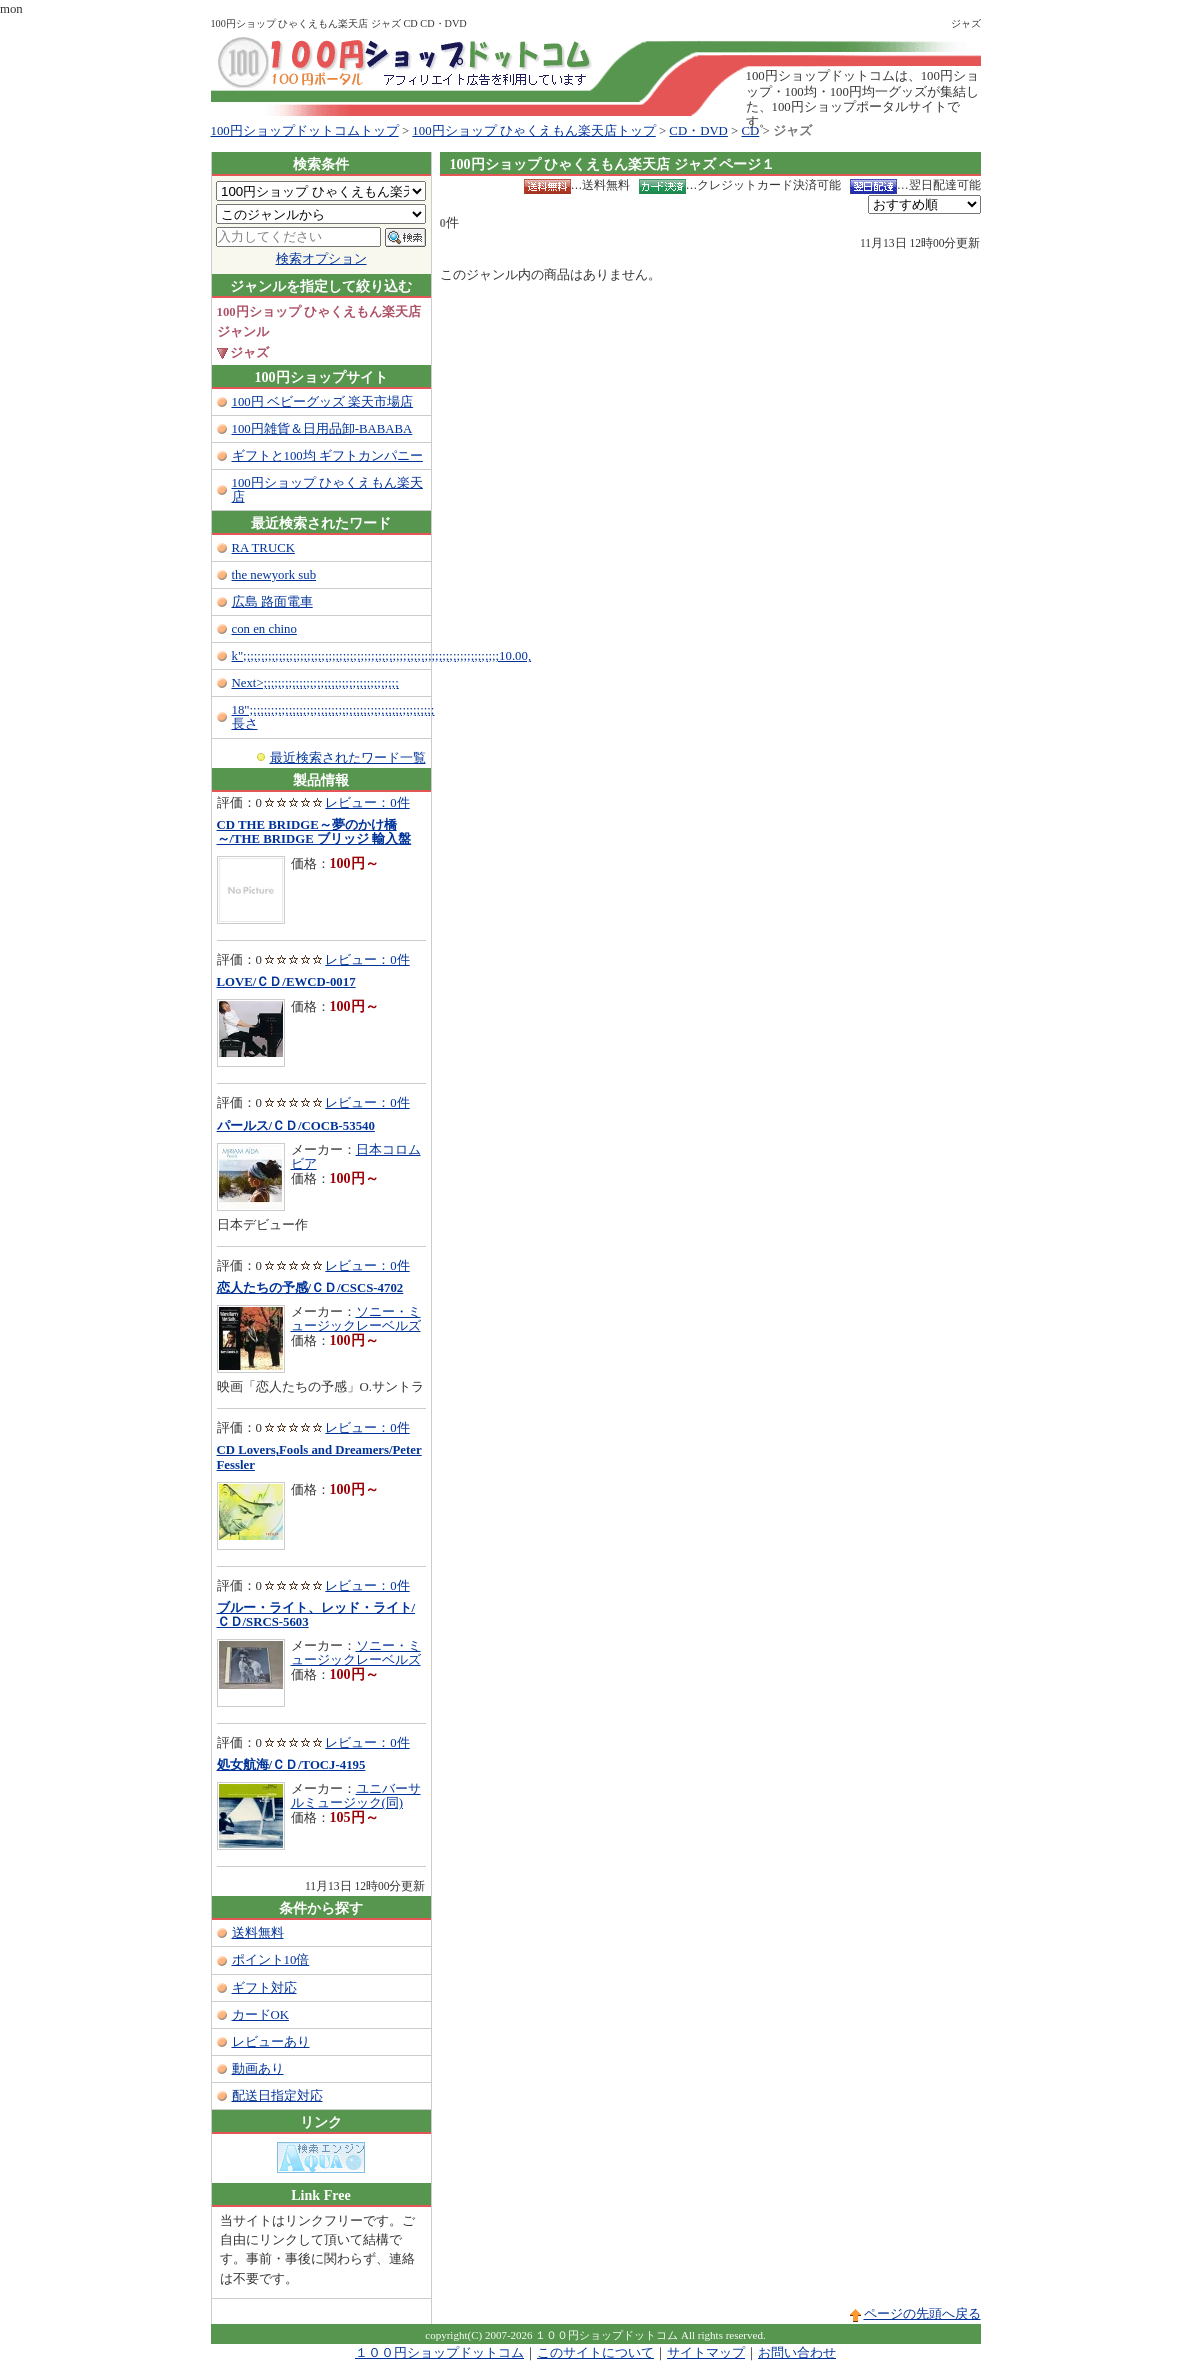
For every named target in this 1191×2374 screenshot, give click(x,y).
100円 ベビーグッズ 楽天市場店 (323, 402)
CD (751, 131)
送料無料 (258, 1933)
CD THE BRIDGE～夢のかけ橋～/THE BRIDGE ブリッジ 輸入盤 (314, 832)
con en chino (264, 629)
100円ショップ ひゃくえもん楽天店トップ (533, 131)
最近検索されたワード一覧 (348, 758)
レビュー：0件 (367, 803)
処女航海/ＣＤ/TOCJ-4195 (291, 1765)
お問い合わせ (797, 2353)
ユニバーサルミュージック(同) (356, 1796)
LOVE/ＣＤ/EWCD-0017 (286, 982)
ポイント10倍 (271, 1960)
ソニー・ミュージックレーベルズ (356, 1319)
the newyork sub (274, 575)
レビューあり (271, 2042)
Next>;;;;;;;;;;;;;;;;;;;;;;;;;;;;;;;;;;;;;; (315, 683)
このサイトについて (595, 2353)
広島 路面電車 (272, 602)
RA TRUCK (263, 548)
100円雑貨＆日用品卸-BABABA (322, 429)
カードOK (260, 2015)
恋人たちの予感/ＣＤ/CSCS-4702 (310, 1288)
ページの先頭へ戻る (922, 2314)
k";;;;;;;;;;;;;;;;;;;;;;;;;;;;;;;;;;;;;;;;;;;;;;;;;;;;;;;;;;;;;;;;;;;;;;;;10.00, (382, 656)
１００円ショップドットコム (439, 2353)
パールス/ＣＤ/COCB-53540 (296, 1126)
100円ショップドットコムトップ (305, 131)
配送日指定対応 (277, 2096)
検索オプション (321, 259)
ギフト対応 (264, 1988)
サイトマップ (706, 2353)
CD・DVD (698, 131)
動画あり (258, 2069)
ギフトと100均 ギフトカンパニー (327, 456)
